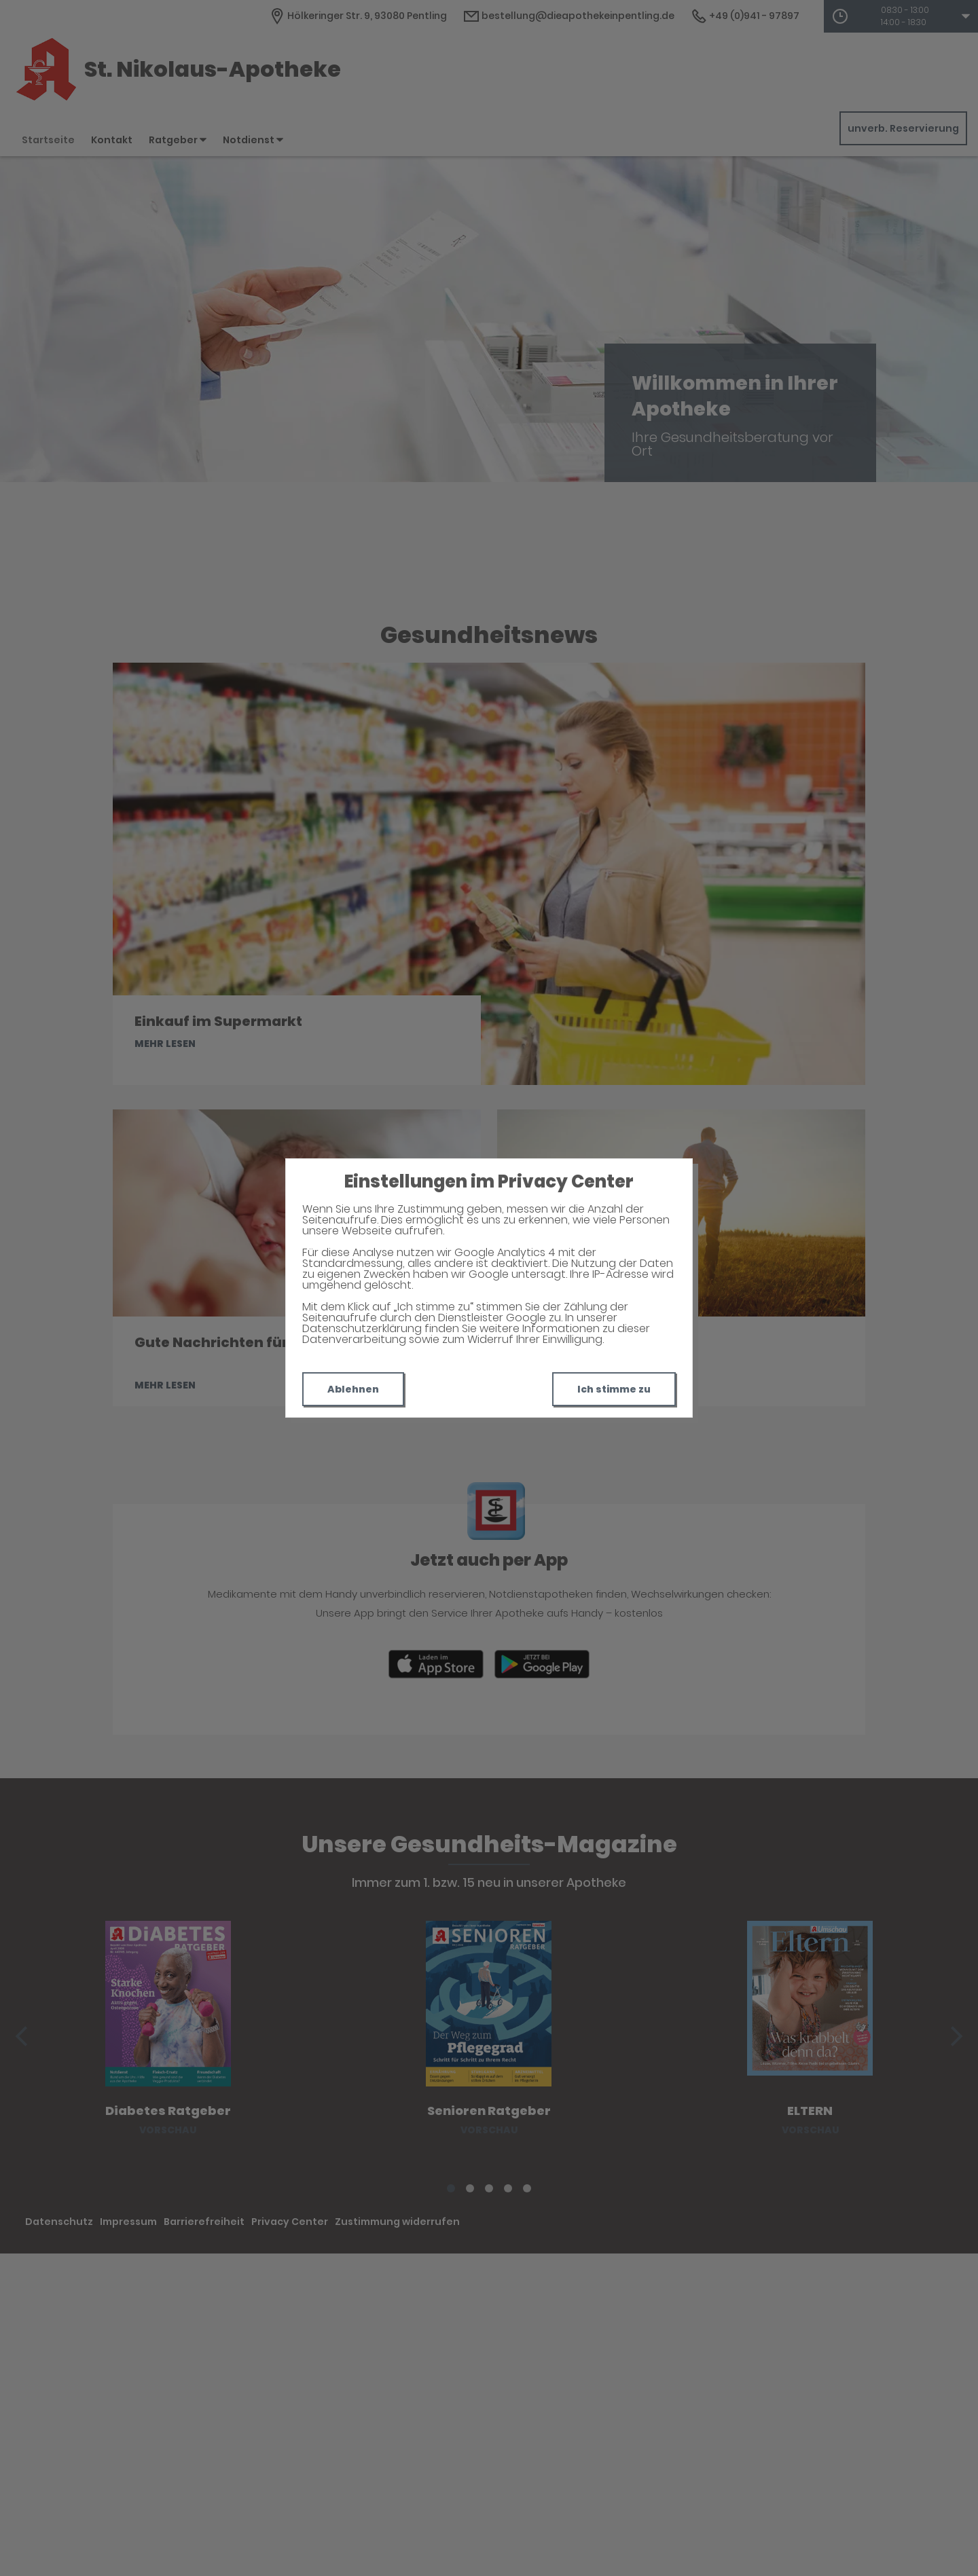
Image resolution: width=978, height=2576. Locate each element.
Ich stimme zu (614, 1389)
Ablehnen (353, 1389)
